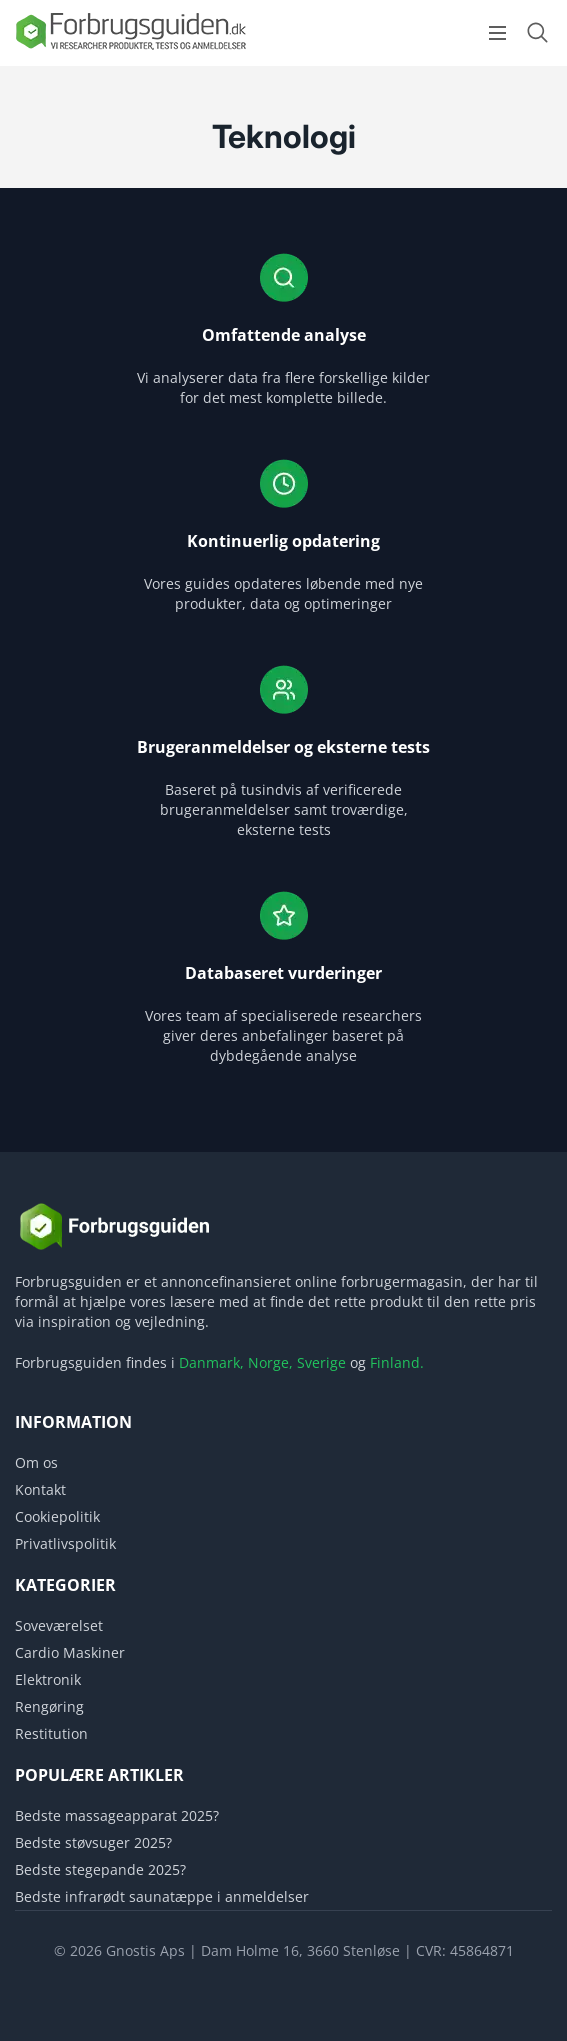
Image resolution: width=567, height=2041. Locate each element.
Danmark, (211, 1362)
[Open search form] (537, 32)
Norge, (270, 1362)
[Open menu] (497, 33)
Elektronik (48, 1679)
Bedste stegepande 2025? (100, 1869)
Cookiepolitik (57, 1516)
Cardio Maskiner (70, 1652)
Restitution (51, 1733)
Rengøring (49, 1706)
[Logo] (130, 48)
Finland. (397, 1362)
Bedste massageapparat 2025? (117, 1815)
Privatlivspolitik (65, 1543)
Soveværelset (59, 1625)
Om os (36, 1462)
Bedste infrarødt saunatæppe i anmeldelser (162, 1896)
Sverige (321, 1362)
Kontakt (40, 1489)
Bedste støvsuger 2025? (93, 1842)
